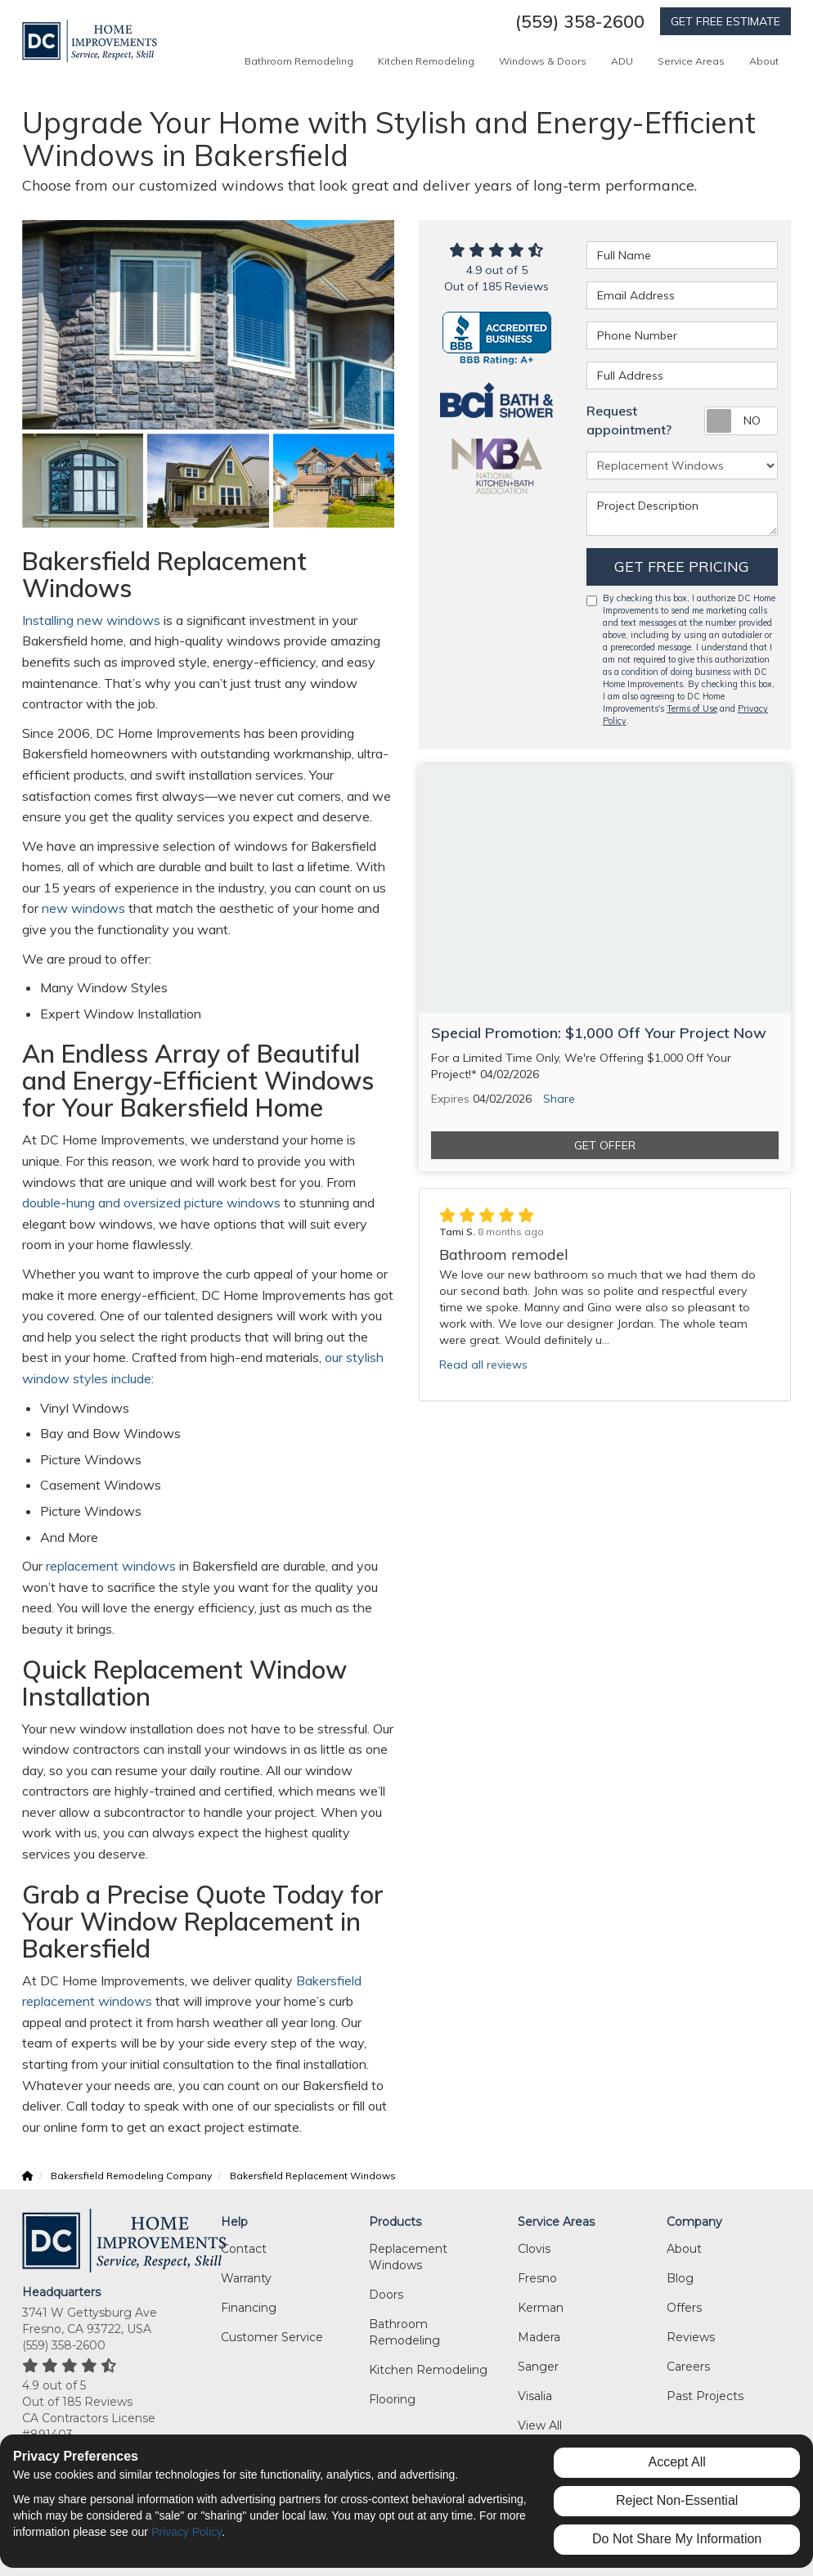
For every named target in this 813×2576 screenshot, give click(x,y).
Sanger (538, 2366)
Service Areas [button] (691, 61)
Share (559, 1098)
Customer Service (272, 2337)
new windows (81, 908)
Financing (248, 2307)
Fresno (537, 2278)
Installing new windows (93, 620)
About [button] (764, 61)
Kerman (541, 2307)
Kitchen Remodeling (428, 2369)
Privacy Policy (186, 2531)
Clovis (534, 2248)
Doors (386, 2294)
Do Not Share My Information (676, 2539)
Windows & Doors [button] (542, 61)
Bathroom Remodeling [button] (299, 61)
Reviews (691, 2337)
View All (540, 2425)
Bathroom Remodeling (404, 2332)
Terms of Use (692, 708)
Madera (539, 2337)
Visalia (535, 2396)
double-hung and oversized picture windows (151, 1202)
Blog (680, 2278)
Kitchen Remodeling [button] (426, 61)
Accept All (677, 2462)
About (684, 2248)
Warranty (246, 2278)
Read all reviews (483, 1364)
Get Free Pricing (681, 566)
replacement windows (109, 1566)
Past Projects (705, 2396)
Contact (244, 2248)
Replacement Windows (408, 2257)
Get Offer (605, 1145)
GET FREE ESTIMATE (725, 21)
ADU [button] (622, 61)
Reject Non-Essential (677, 2500)
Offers (684, 2307)
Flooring (392, 2399)
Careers (688, 2366)
